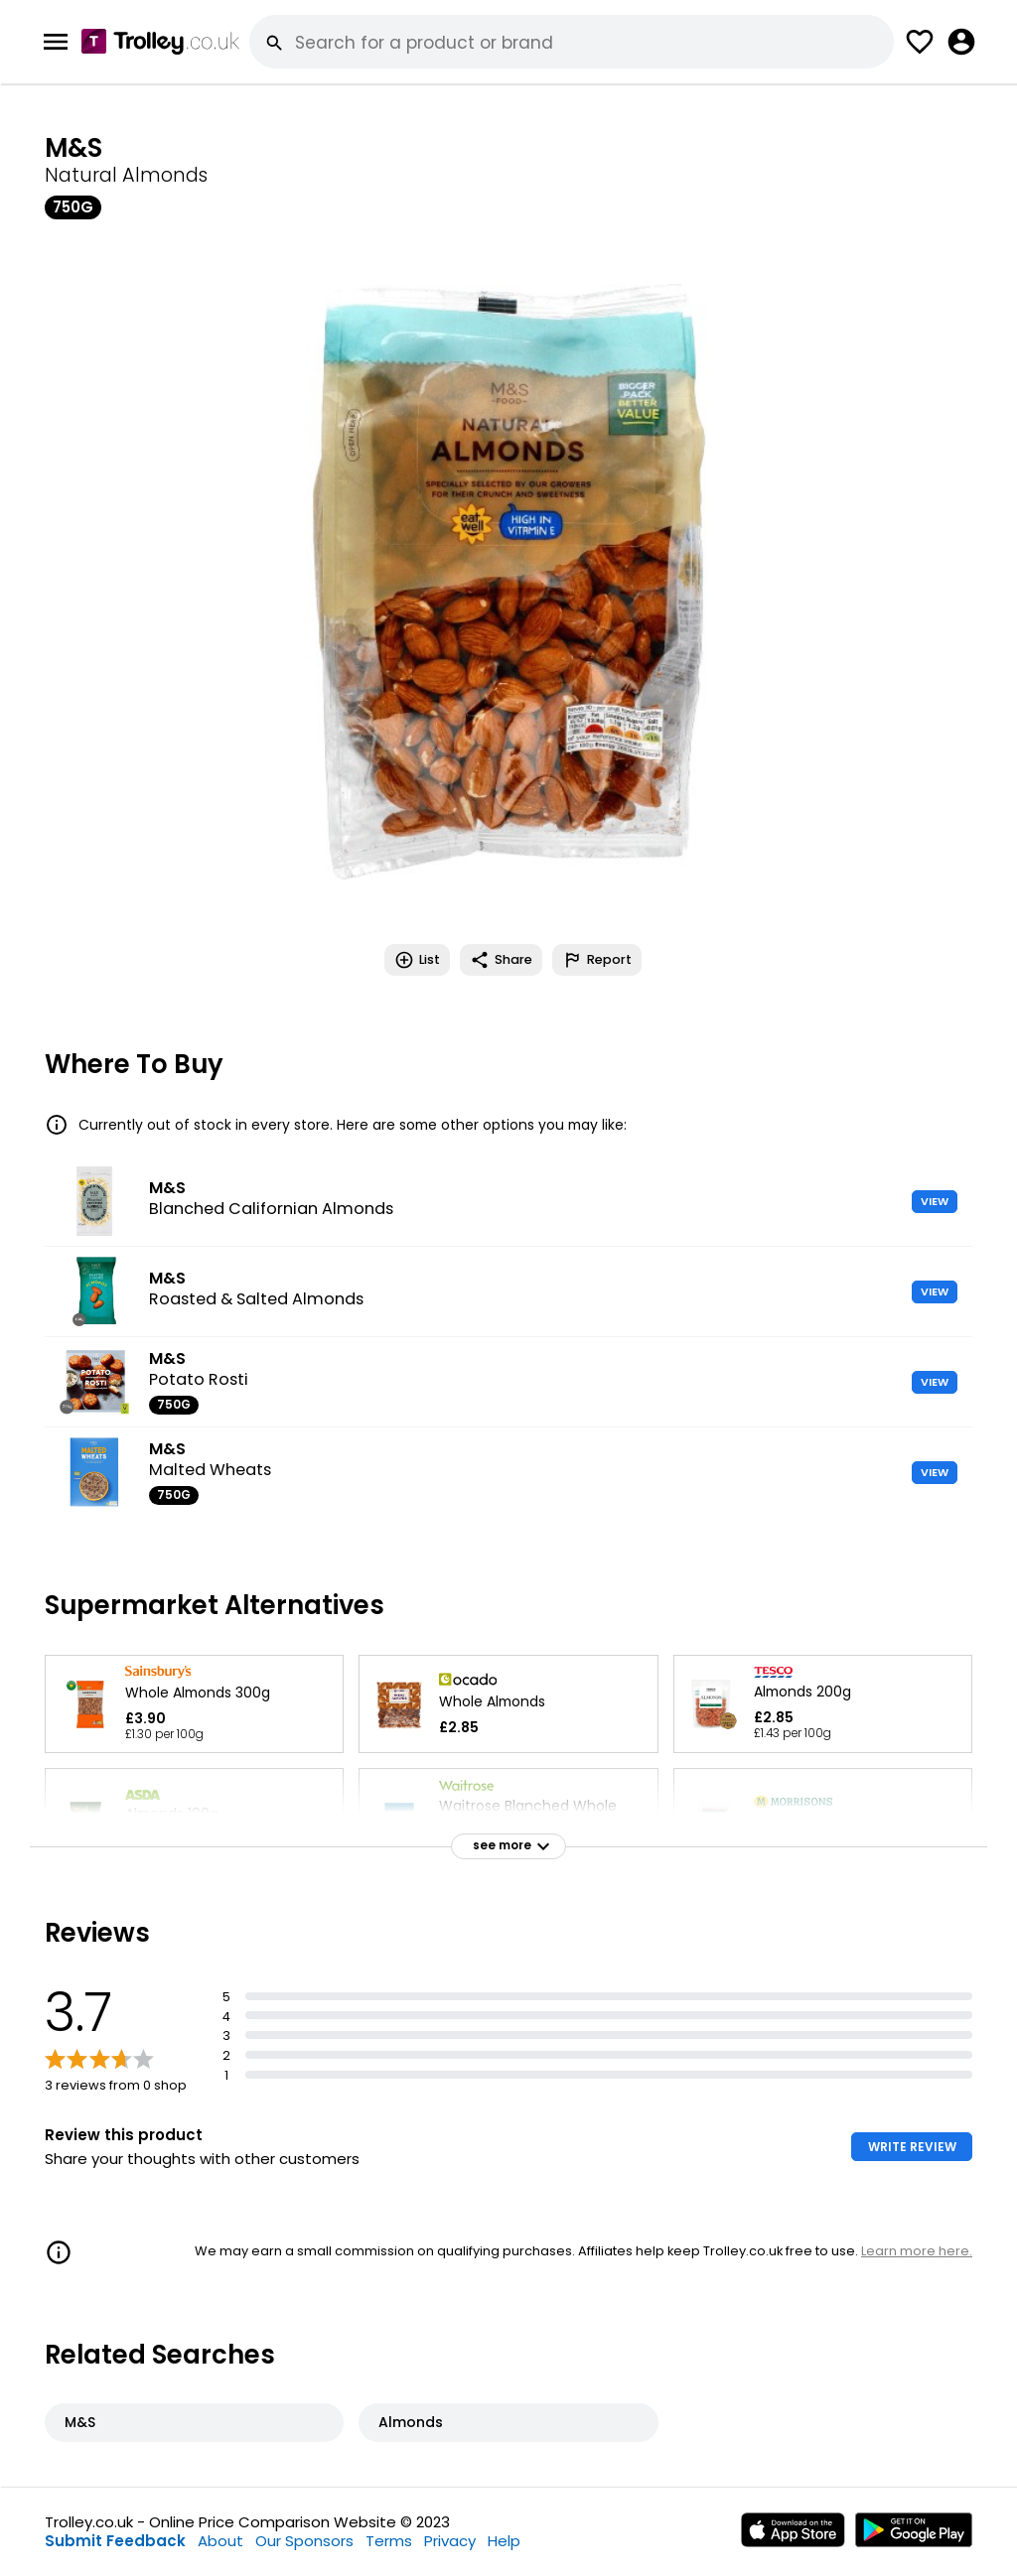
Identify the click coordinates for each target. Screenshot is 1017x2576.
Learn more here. (916, 2250)
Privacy (450, 2540)
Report (597, 960)
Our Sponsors (304, 2540)
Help (504, 2540)
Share (501, 960)
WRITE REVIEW (912, 2146)
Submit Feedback (115, 2540)
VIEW (934, 1201)
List (417, 960)
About (220, 2540)
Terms (388, 2540)
